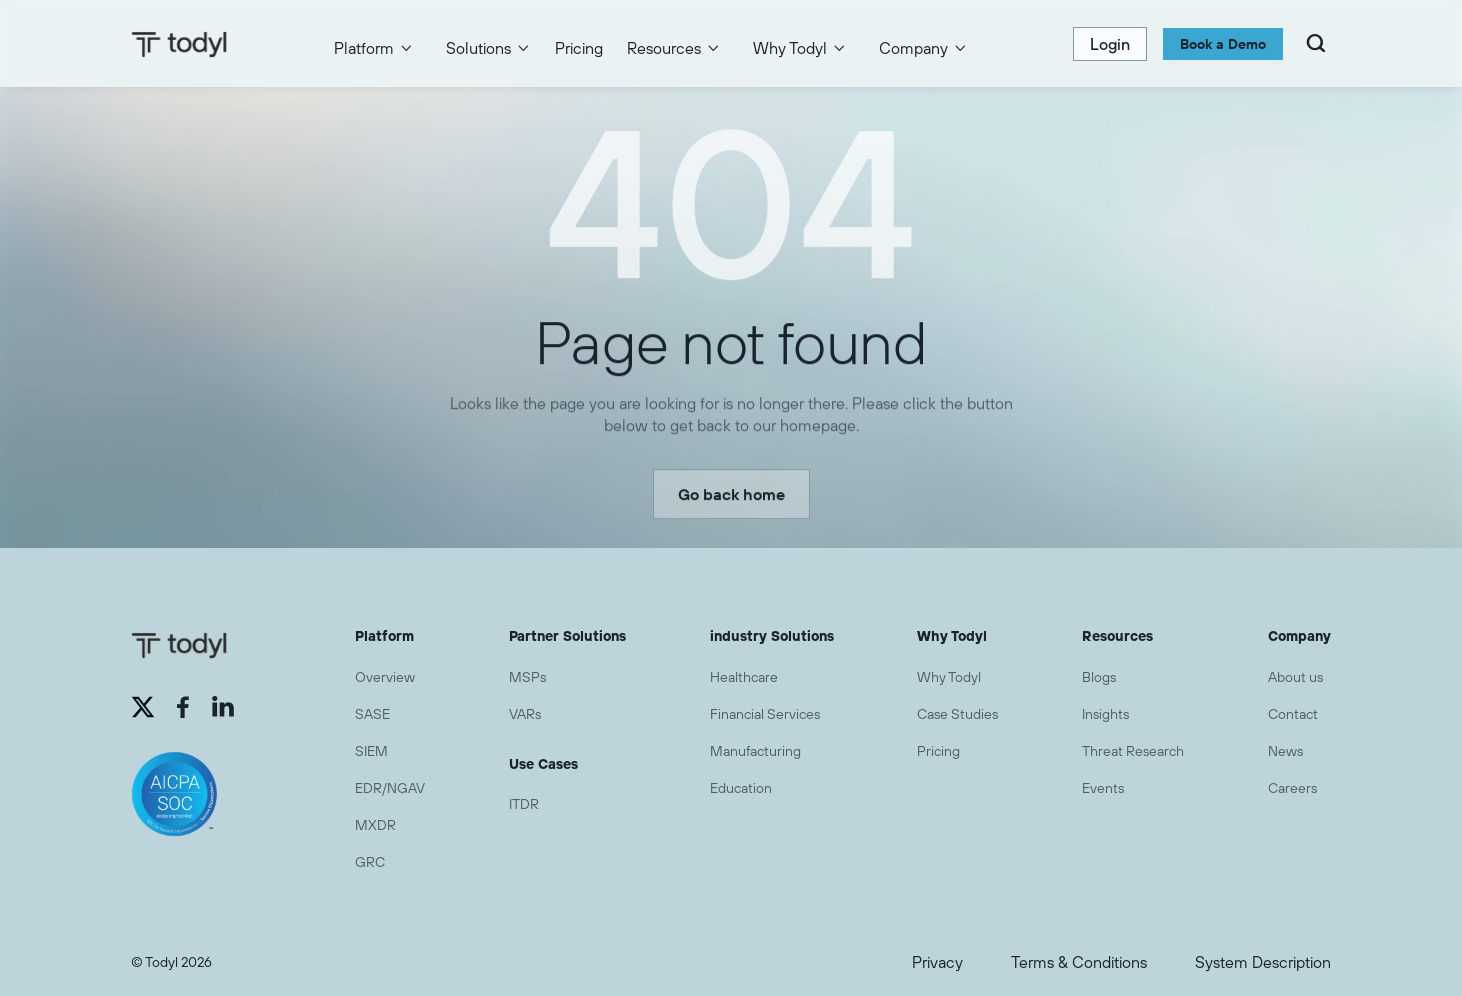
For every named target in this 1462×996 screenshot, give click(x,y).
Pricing (579, 48)
